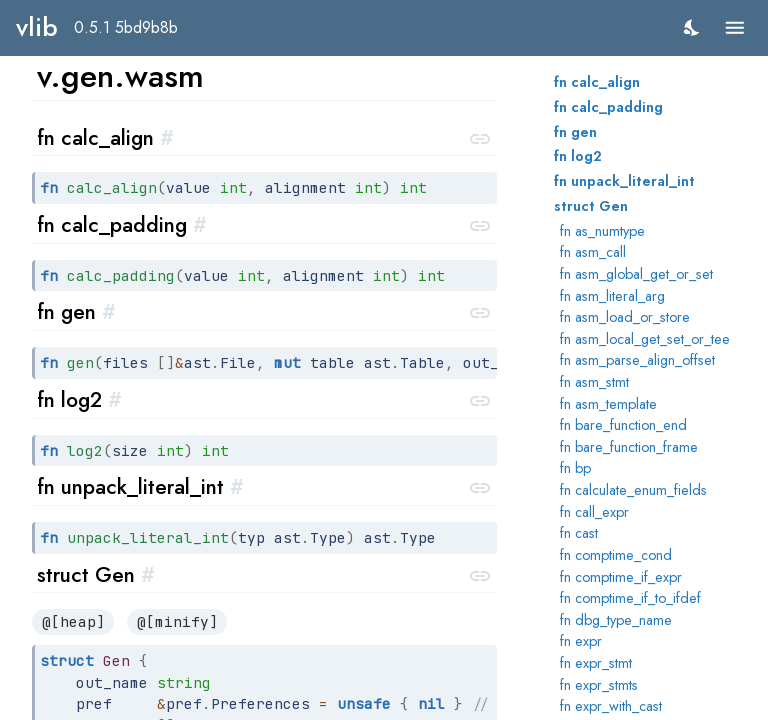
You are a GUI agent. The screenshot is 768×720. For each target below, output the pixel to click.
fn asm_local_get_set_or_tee (645, 339)
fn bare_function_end (623, 425)
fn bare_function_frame (629, 447)
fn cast (579, 533)
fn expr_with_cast (611, 706)
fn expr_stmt (596, 663)
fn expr (581, 641)
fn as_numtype (602, 231)
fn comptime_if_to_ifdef (630, 598)
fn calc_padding (608, 107)
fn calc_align (597, 82)
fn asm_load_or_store (625, 317)
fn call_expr (594, 512)
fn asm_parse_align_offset (637, 360)
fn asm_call (593, 252)
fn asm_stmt (594, 382)
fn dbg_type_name (616, 620)
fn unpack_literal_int (624, 181)
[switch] (692, 27)
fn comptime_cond (616, 555)
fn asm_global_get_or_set (636, 274)
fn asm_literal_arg (612, 296)
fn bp (575, 468)
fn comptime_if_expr (621, 577)
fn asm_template (608, 404)
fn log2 (578, 156)
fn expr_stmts (599, 685)
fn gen (575, 132)
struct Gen (591, 206)
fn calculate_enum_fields (633, 490)
